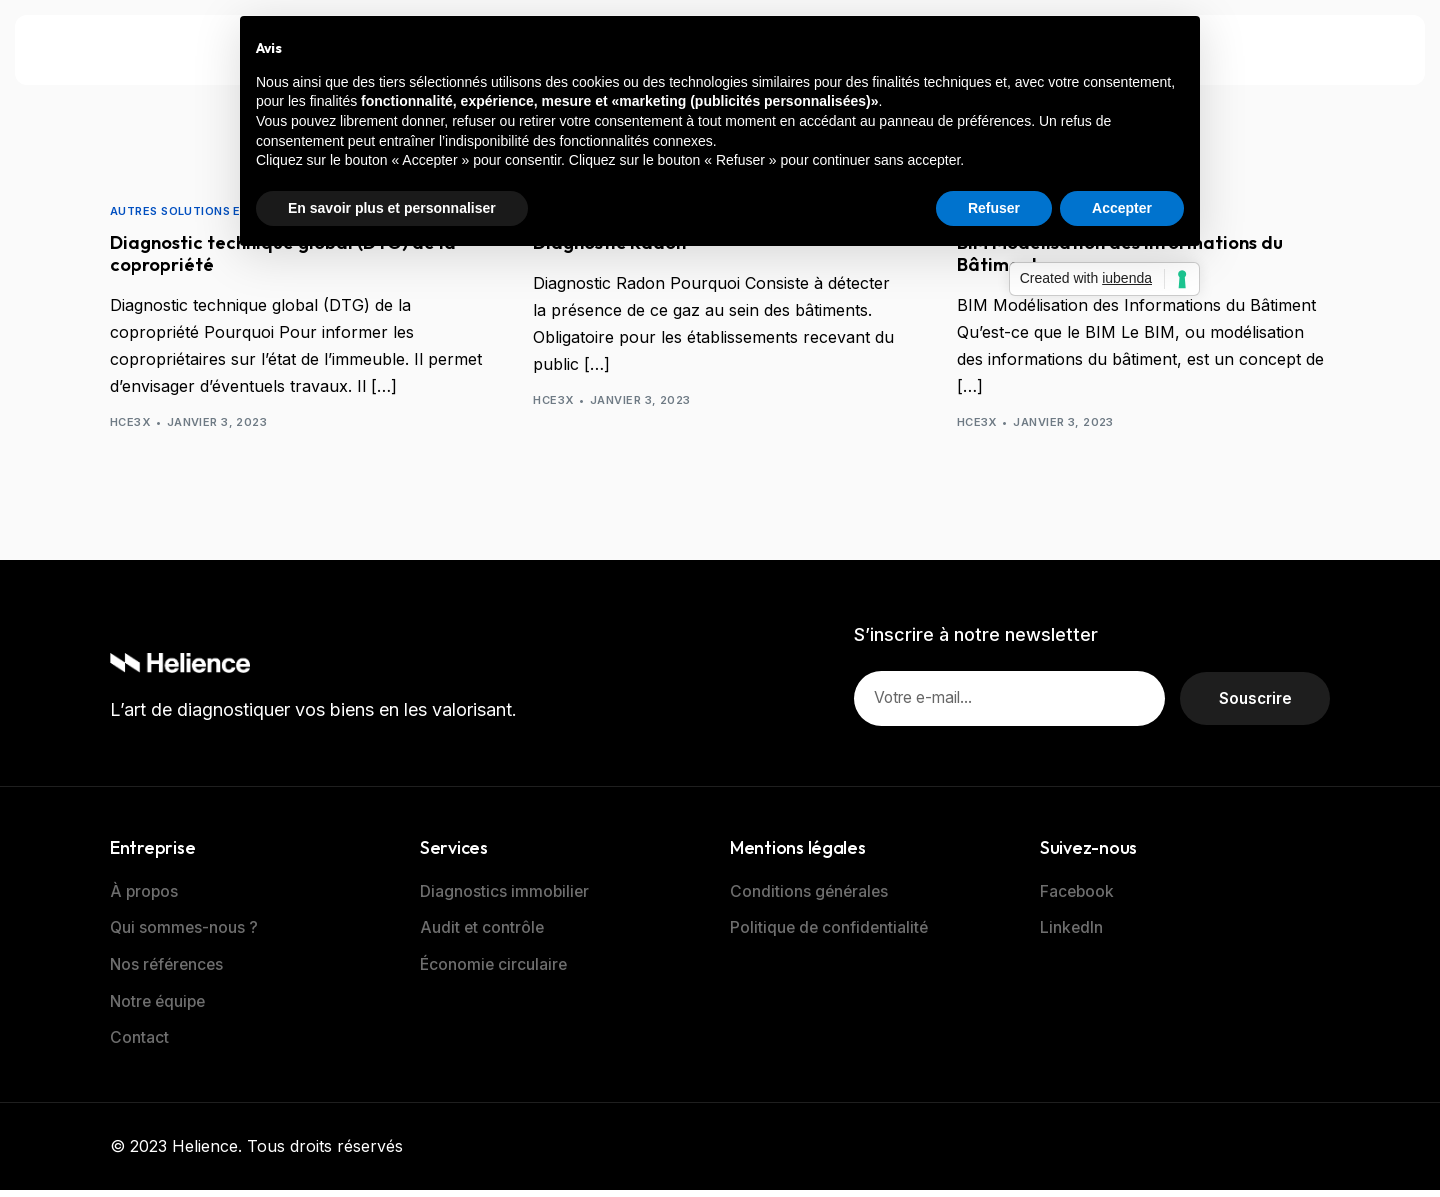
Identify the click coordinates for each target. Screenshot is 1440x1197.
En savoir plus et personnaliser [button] (392, 208)
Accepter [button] (1122, 208)
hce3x (130, 426)
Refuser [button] (994, 208)
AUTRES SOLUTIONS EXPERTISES (208, 211)
